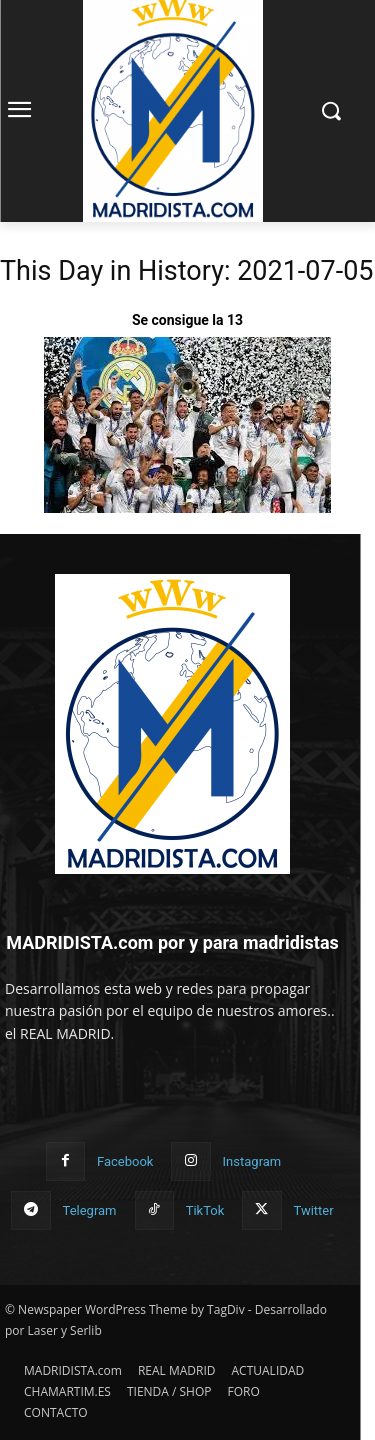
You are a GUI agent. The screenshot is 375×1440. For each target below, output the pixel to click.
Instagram (252, 1161)
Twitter (314, 1210)
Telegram (90, 1210)
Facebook (125, 1161)
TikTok (205, 1210)
